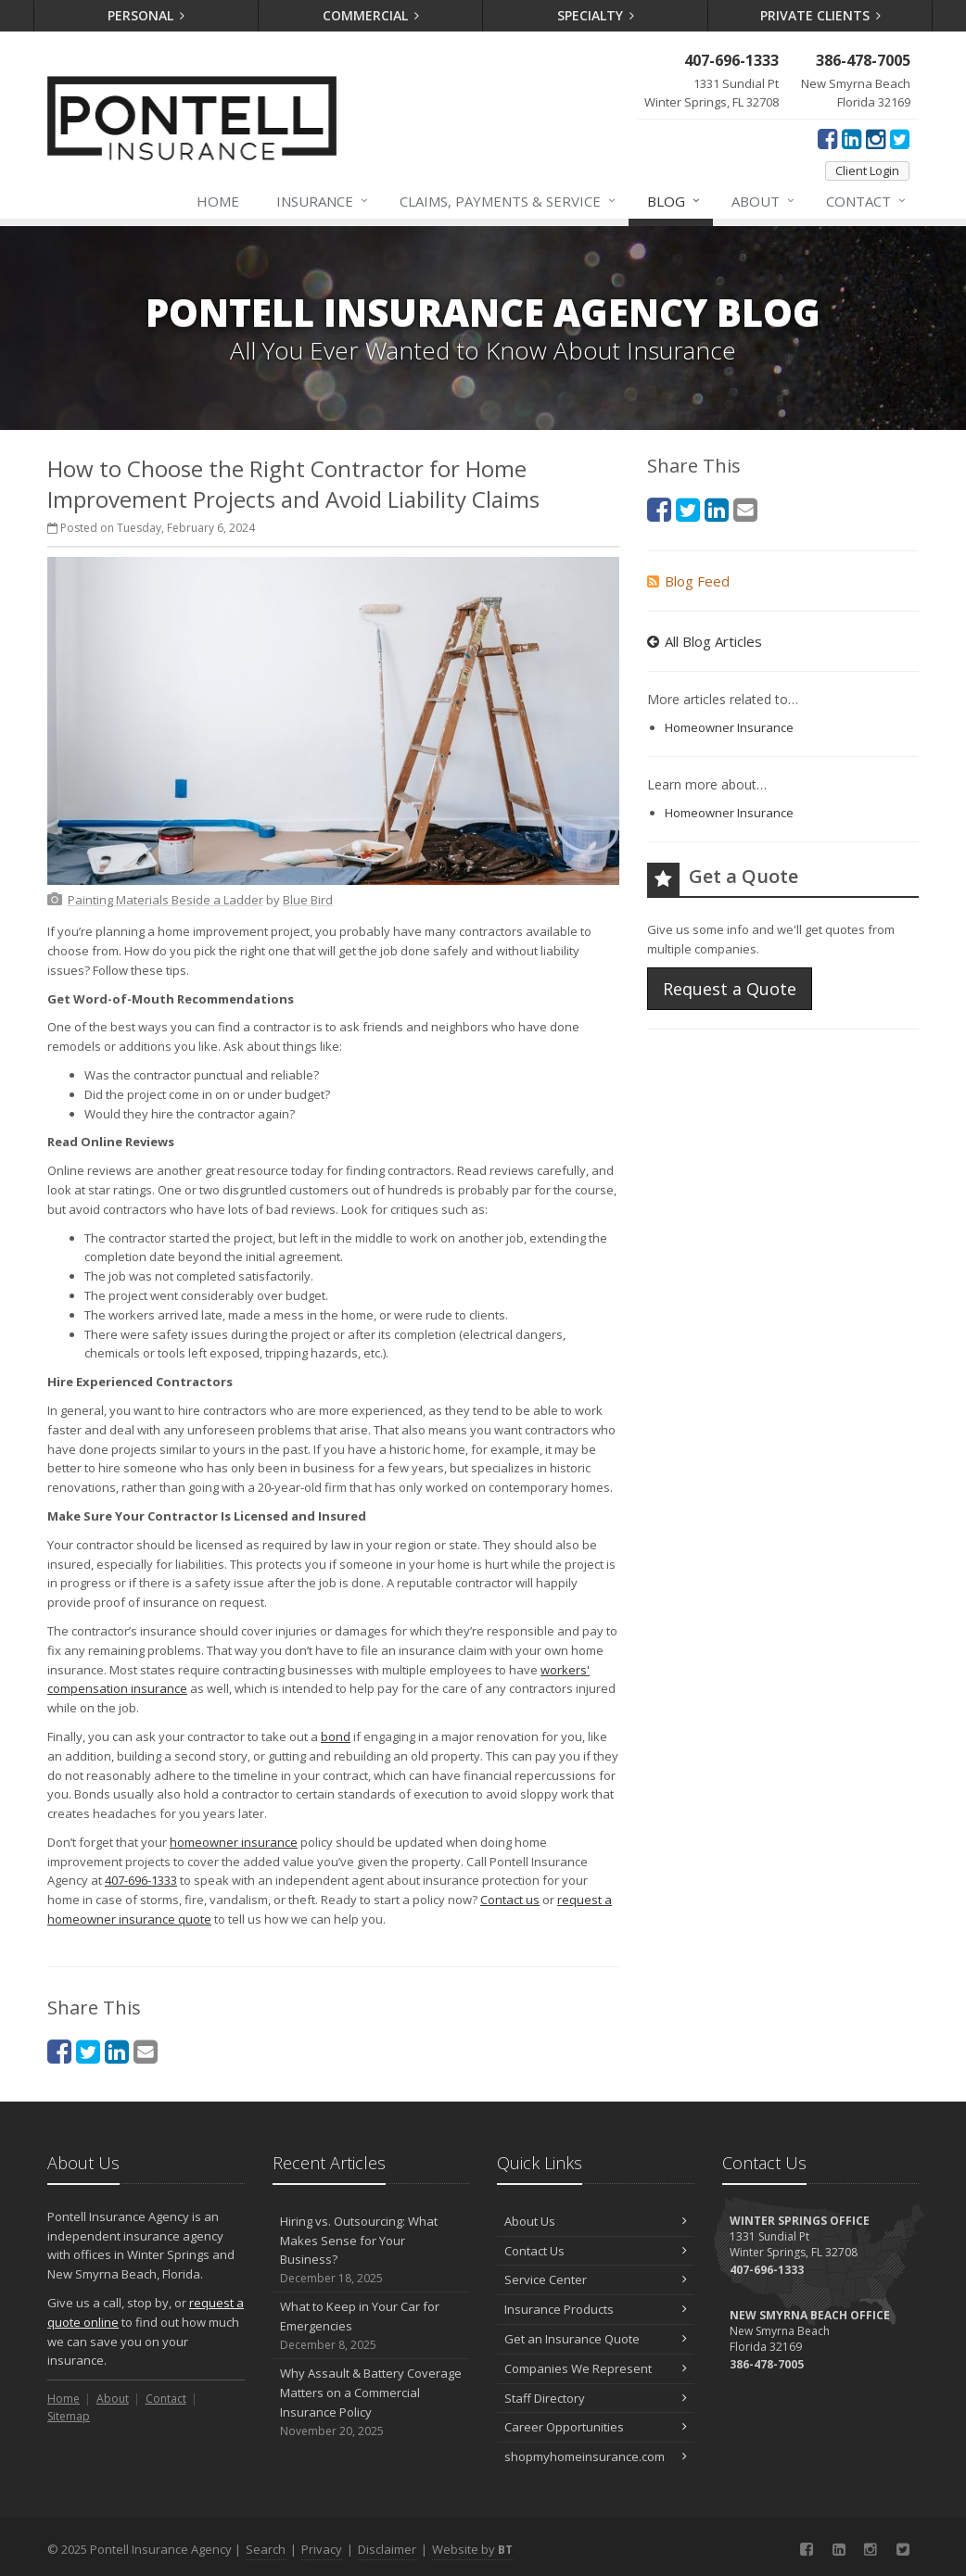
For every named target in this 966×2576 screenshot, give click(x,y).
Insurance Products (595, 2309)
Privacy (321, 2549)
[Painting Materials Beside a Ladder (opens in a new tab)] (165, 899)
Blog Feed (688, 581)
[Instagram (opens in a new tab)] (875, 138)
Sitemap (68, 2416)
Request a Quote (729, 989)
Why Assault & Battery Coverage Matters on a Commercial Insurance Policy (371, 2402)
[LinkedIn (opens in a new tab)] (851, 138)
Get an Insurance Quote (595, 2338)
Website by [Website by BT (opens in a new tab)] (472, 2549)
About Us (595, 2221)
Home (218, 201)
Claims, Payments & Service (508, 201)
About (763, 201)
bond (335, 1736)
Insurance (323, 201)
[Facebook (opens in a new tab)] (827, 138)
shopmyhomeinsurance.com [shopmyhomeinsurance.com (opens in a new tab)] (595, 2456)
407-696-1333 (141, 1880)
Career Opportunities (595, 2426)
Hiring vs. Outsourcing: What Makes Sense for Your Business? (371, 2250)
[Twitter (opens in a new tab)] (899, 138)
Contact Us (595, 2250)
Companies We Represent (595, 2368)
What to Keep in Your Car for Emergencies (371, 2326)
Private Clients (821, 15)
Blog (674, 201)
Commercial (371, 15)
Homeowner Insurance (729, 727)
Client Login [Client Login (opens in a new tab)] (867, 170)
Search (266, 2549)
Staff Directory (595, 2398)
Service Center (595, 2279)
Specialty (596, 15)
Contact (867, 201)
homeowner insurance (234, 1842)
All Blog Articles (704, 641)
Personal (146, 15)
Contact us (510, 1899)
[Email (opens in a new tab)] (145, 2051)
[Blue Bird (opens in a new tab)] (308, 899)
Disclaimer (387, 2549)
